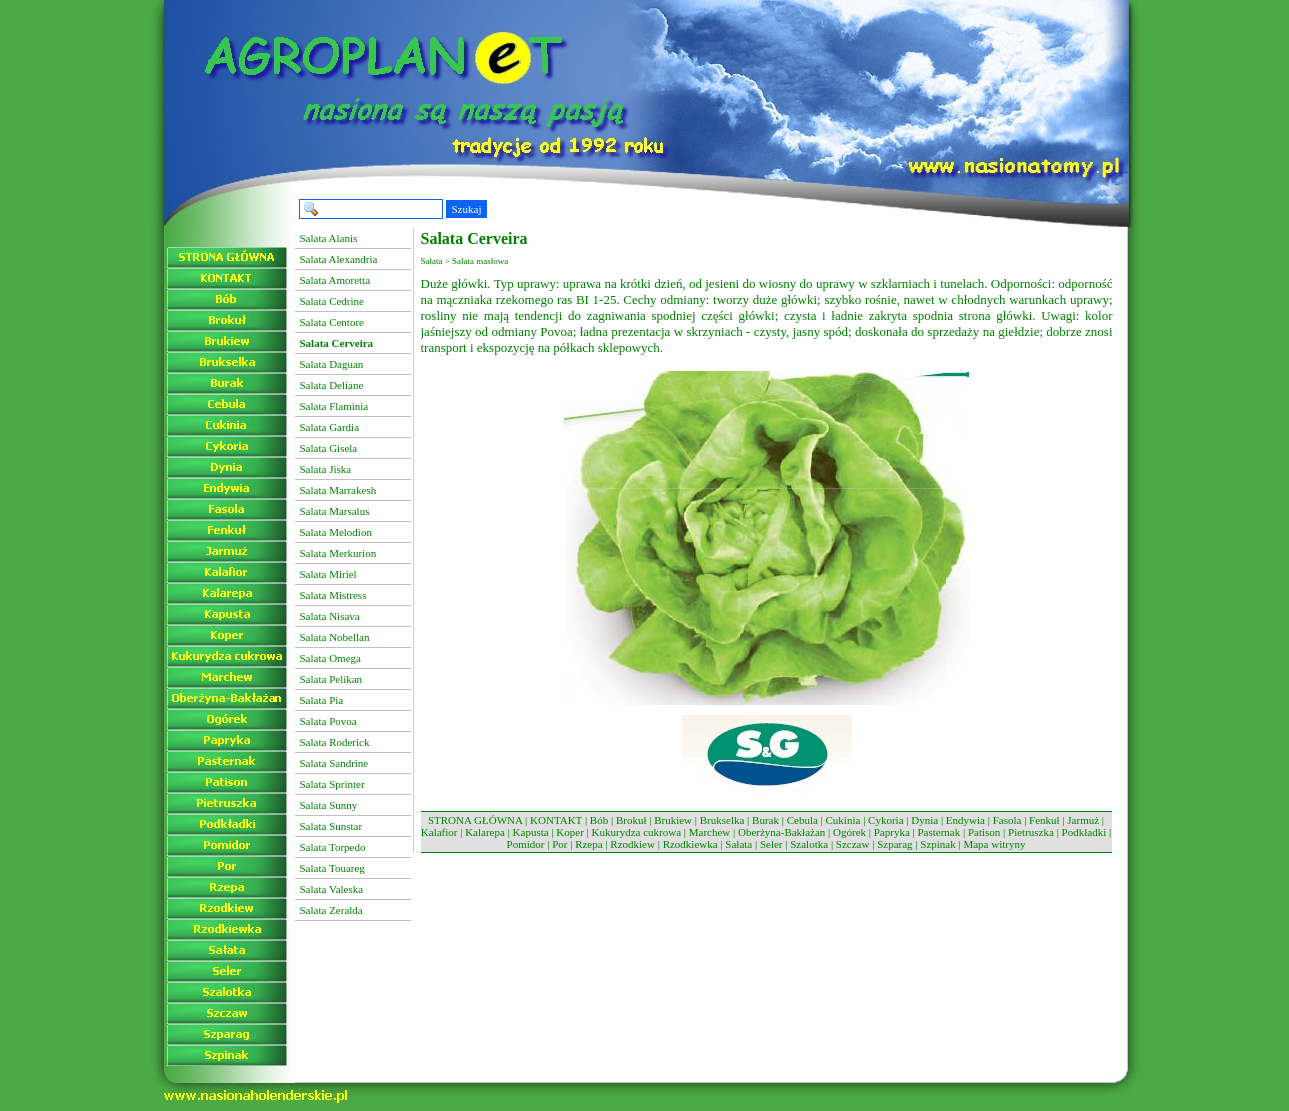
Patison (984, 832)
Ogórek (849, 832)
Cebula (802, 820)
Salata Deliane (332, 385)
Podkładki (1084, 832)
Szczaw (853, 844)
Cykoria (885, 820)
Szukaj (467, 209)
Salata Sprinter (332, 784)
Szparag (894, 844)
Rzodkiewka (690, 844)
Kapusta (531, 832)
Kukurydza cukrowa (637, 832)
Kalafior (439, 832)
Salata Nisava (330, 616)
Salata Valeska (332, 889)
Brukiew (673, 820)
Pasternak (938, 832)
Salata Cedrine (332, 301)
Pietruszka (1031, 832)
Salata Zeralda (331, 910)
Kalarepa (485, 832)
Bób (599, 820)
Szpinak (937, 844)
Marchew (710, 832)
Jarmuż (1083, 820)
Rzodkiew (632, 844)
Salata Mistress (333, 595)
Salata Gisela (329, 448)
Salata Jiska (326, 469)
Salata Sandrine (334, 763)
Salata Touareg (332, 868)
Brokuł (631, 820)
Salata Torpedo (333, 847)
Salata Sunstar (331, 826)
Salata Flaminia (334, 406)
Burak (765, 820)
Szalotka (809, 844)
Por (559, 844)
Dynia (924, 820)
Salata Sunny (329, 805)
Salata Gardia (330, 427)
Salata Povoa (328, 721)
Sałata (738, 844)
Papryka (892, 832)
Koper (570, 832)
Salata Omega (330, 658)
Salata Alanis (329, 238)
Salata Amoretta (335, 280)
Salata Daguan (332, 364)
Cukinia (843, 820)
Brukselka (722, 820)
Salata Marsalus (335, 511)
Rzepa (588, 844)
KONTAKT (556, 820)
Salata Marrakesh (338, 490)
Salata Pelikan (331, 679)
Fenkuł (1044, 820)
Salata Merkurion (338, 553)
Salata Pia (322, 700)
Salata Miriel (328, 574)
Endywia (965, 820)
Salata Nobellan (335, 637)
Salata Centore (332, 322)
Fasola (1007, 820)
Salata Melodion (336, 532)
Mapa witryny (994, 844)
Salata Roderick (335, 742)
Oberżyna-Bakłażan (781, 832)
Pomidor (526, 844)
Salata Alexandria (339, 259)
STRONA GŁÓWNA (475, 820)
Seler (771, 844)
